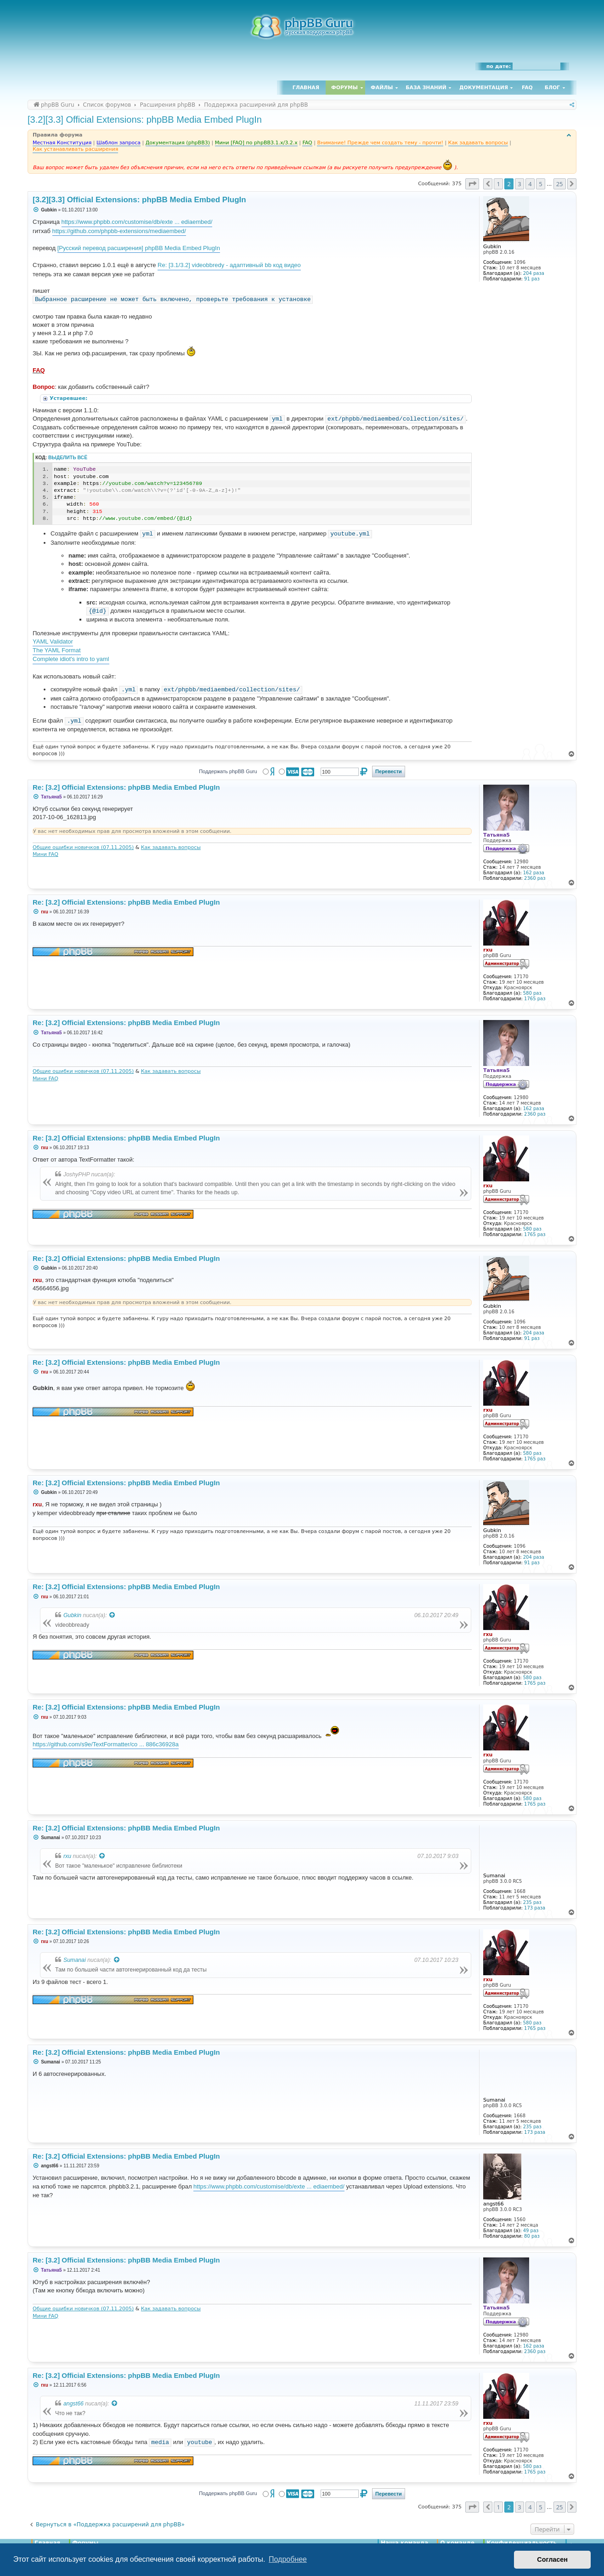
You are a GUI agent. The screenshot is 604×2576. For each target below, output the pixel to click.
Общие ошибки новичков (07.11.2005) (83, 847)
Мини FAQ (45, 854)
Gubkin (72, 1615)
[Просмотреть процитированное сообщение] (112, 1615)
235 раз (532, 1902)
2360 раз (534, 878)
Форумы (344, 88)
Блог (552, 88)
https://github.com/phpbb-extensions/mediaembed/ (119, 231)
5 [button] (540, 184)
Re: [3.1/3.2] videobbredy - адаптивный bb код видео (229, 265)
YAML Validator (53, 641)
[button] (472, 183)
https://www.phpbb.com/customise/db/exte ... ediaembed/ (137, 221)
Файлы (382, 88)
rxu (67, 1856)
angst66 (73, 2403)
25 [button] (559, 184)
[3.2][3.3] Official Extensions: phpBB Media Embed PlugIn (145, 119)
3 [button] (519, 184)
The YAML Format (57, 650)
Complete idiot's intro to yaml (71, 658)
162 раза (533, 872)
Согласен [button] (552, 2559)
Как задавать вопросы (171, 847)
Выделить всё (67, 457)
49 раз (531, 2230)
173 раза (534, 1907)
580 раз (532, 993)
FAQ (527, 88)
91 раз (532, 278)
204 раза (533, 273)
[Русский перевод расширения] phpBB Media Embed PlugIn (138, 248)
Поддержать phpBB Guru (228, 771)
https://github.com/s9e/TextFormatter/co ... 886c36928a (106, 1744)
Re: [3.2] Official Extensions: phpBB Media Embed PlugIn (126, 787)
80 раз (532, 2236)
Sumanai (74, 1960)
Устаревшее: (69, 398)
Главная (306, 88)
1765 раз (534, 998)
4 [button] (529, 184)
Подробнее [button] (288, 2559)
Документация (483, 88)
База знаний (426, 88)
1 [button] (498, 184)
